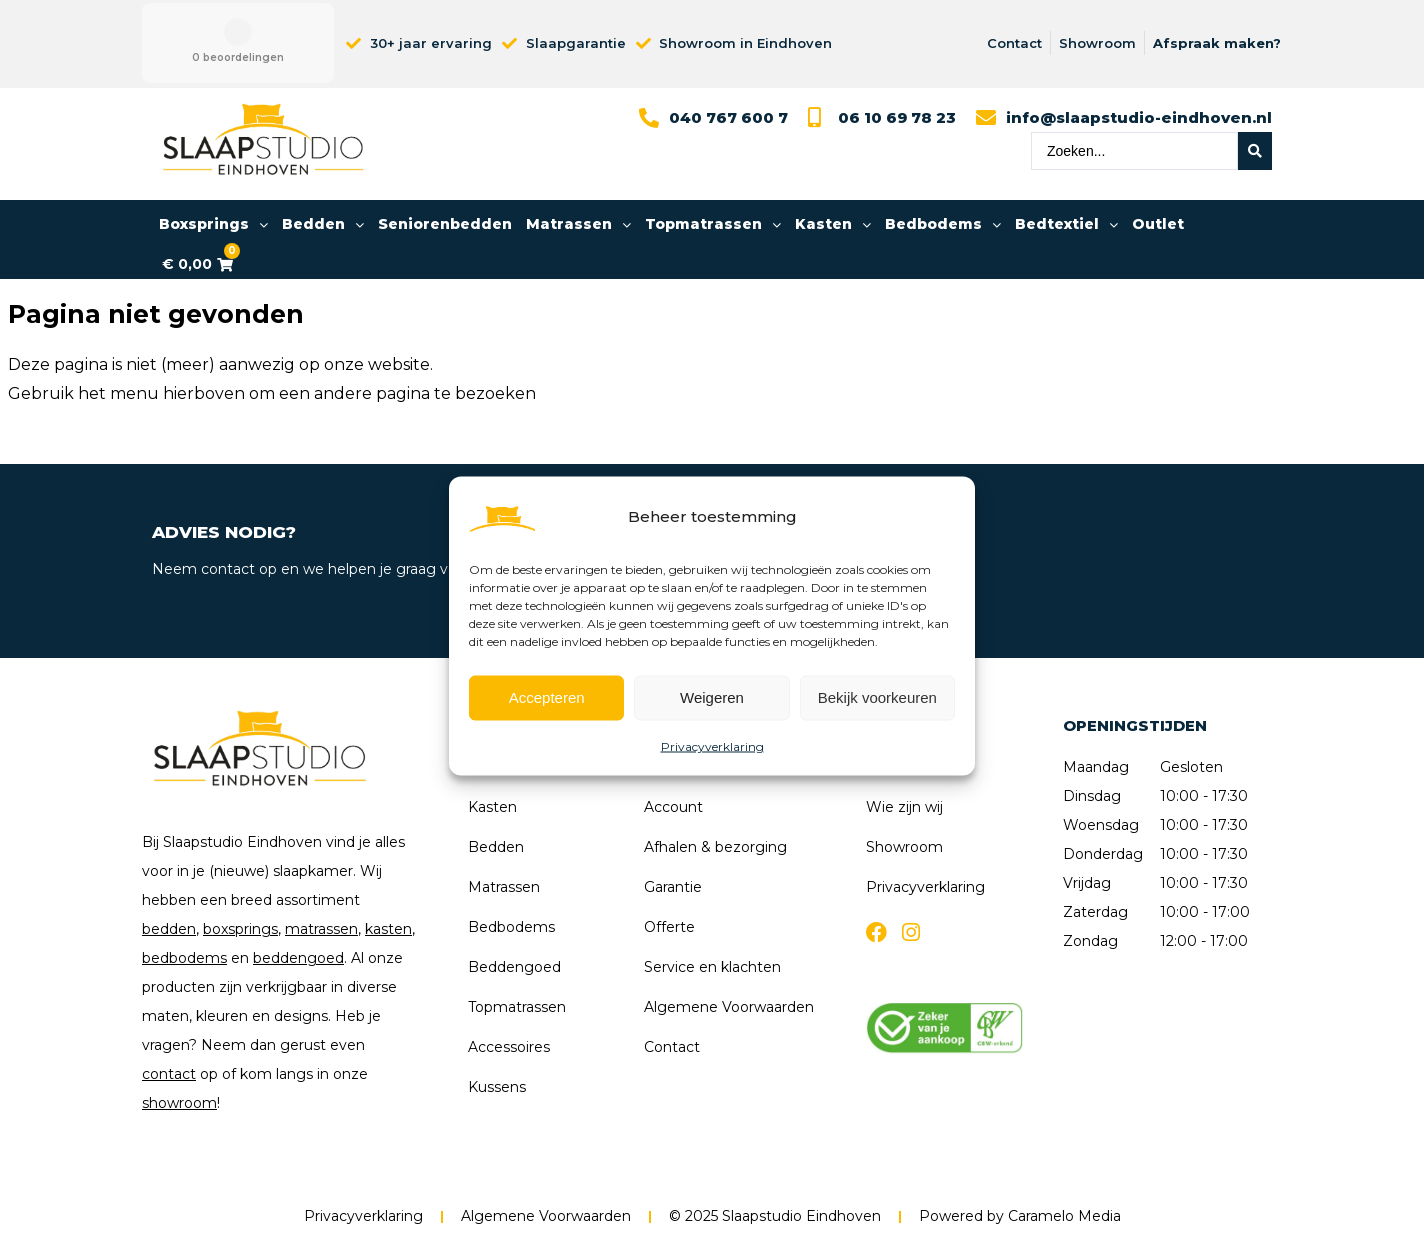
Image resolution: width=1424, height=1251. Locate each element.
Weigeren (712, 697)
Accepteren (547, 697)
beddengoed (298, 958)
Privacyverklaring (712, 745)
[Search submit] (1255, 151)
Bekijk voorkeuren (877, 697)
